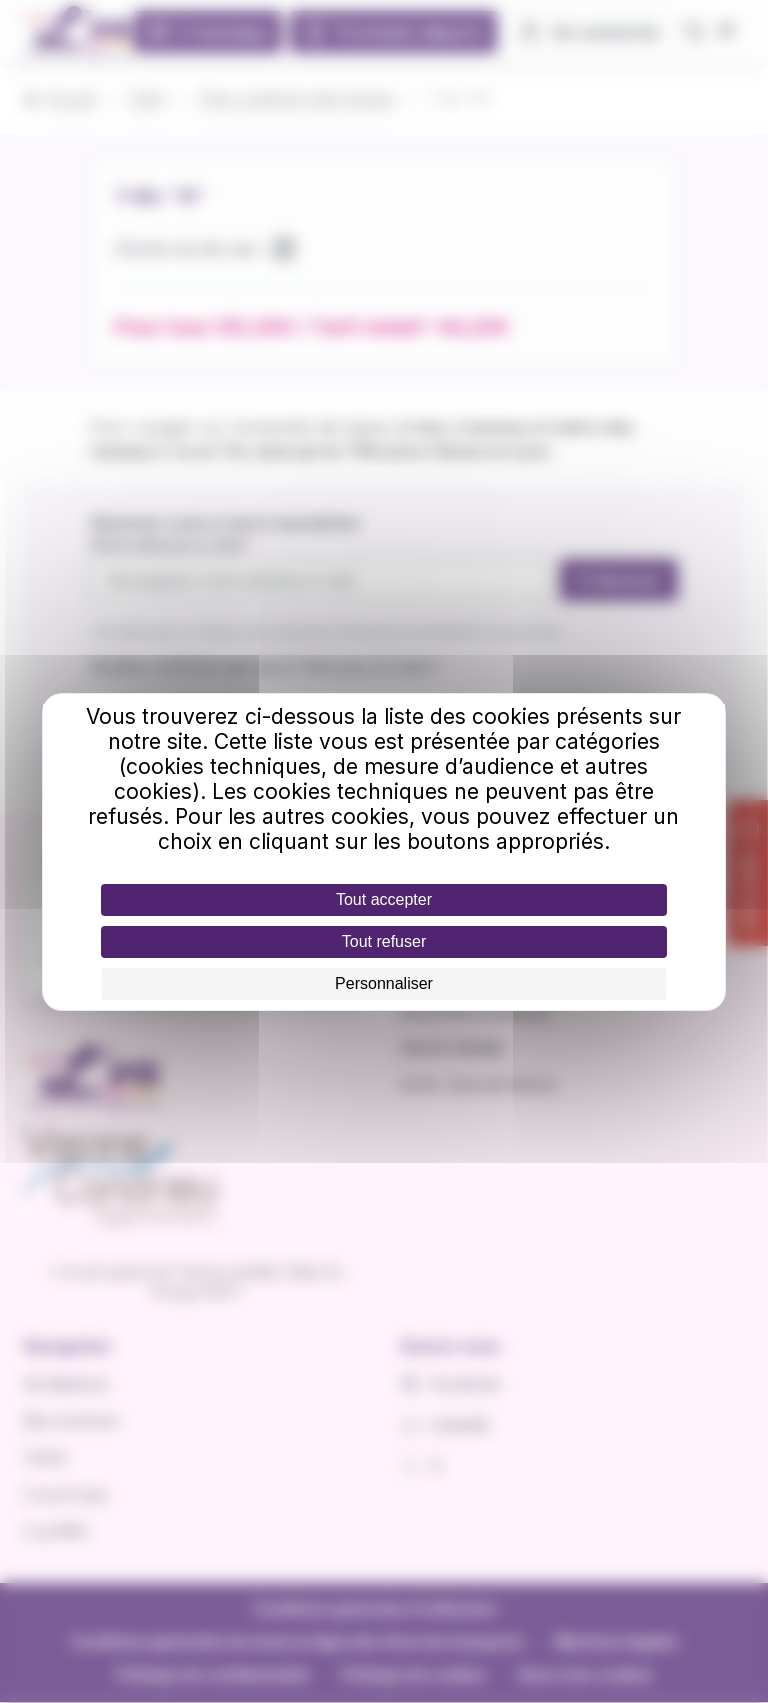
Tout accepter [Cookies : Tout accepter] (384, 899)
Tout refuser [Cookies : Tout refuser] (384, 941)
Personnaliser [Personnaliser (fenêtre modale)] (384, 983)
